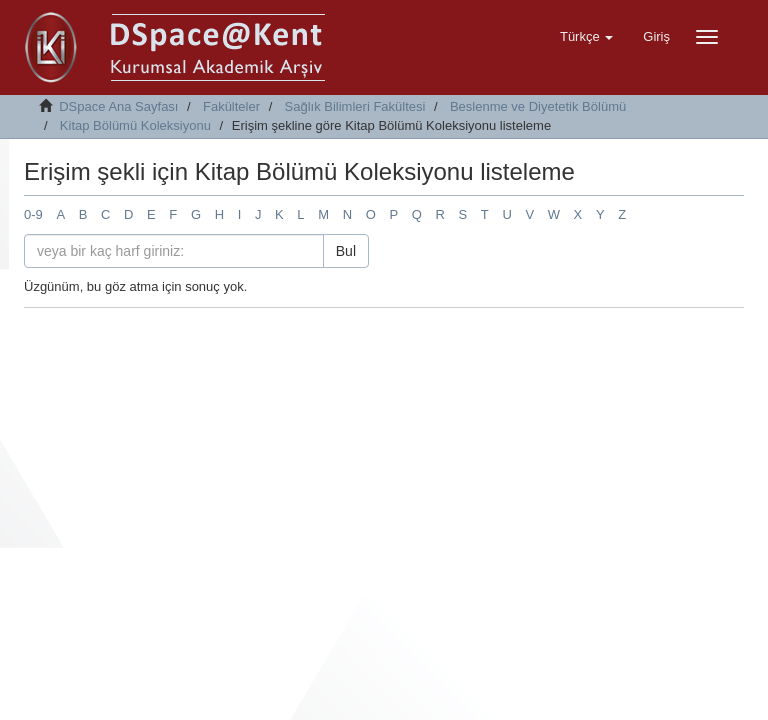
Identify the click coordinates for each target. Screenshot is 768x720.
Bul (346, 251)
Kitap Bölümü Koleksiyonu (135, 125)
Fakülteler (231, 106)
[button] (586, 37)
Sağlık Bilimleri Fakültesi (355, 106)
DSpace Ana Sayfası (118, 106)
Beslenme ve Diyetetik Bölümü (538, 106)
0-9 (33, 214)
